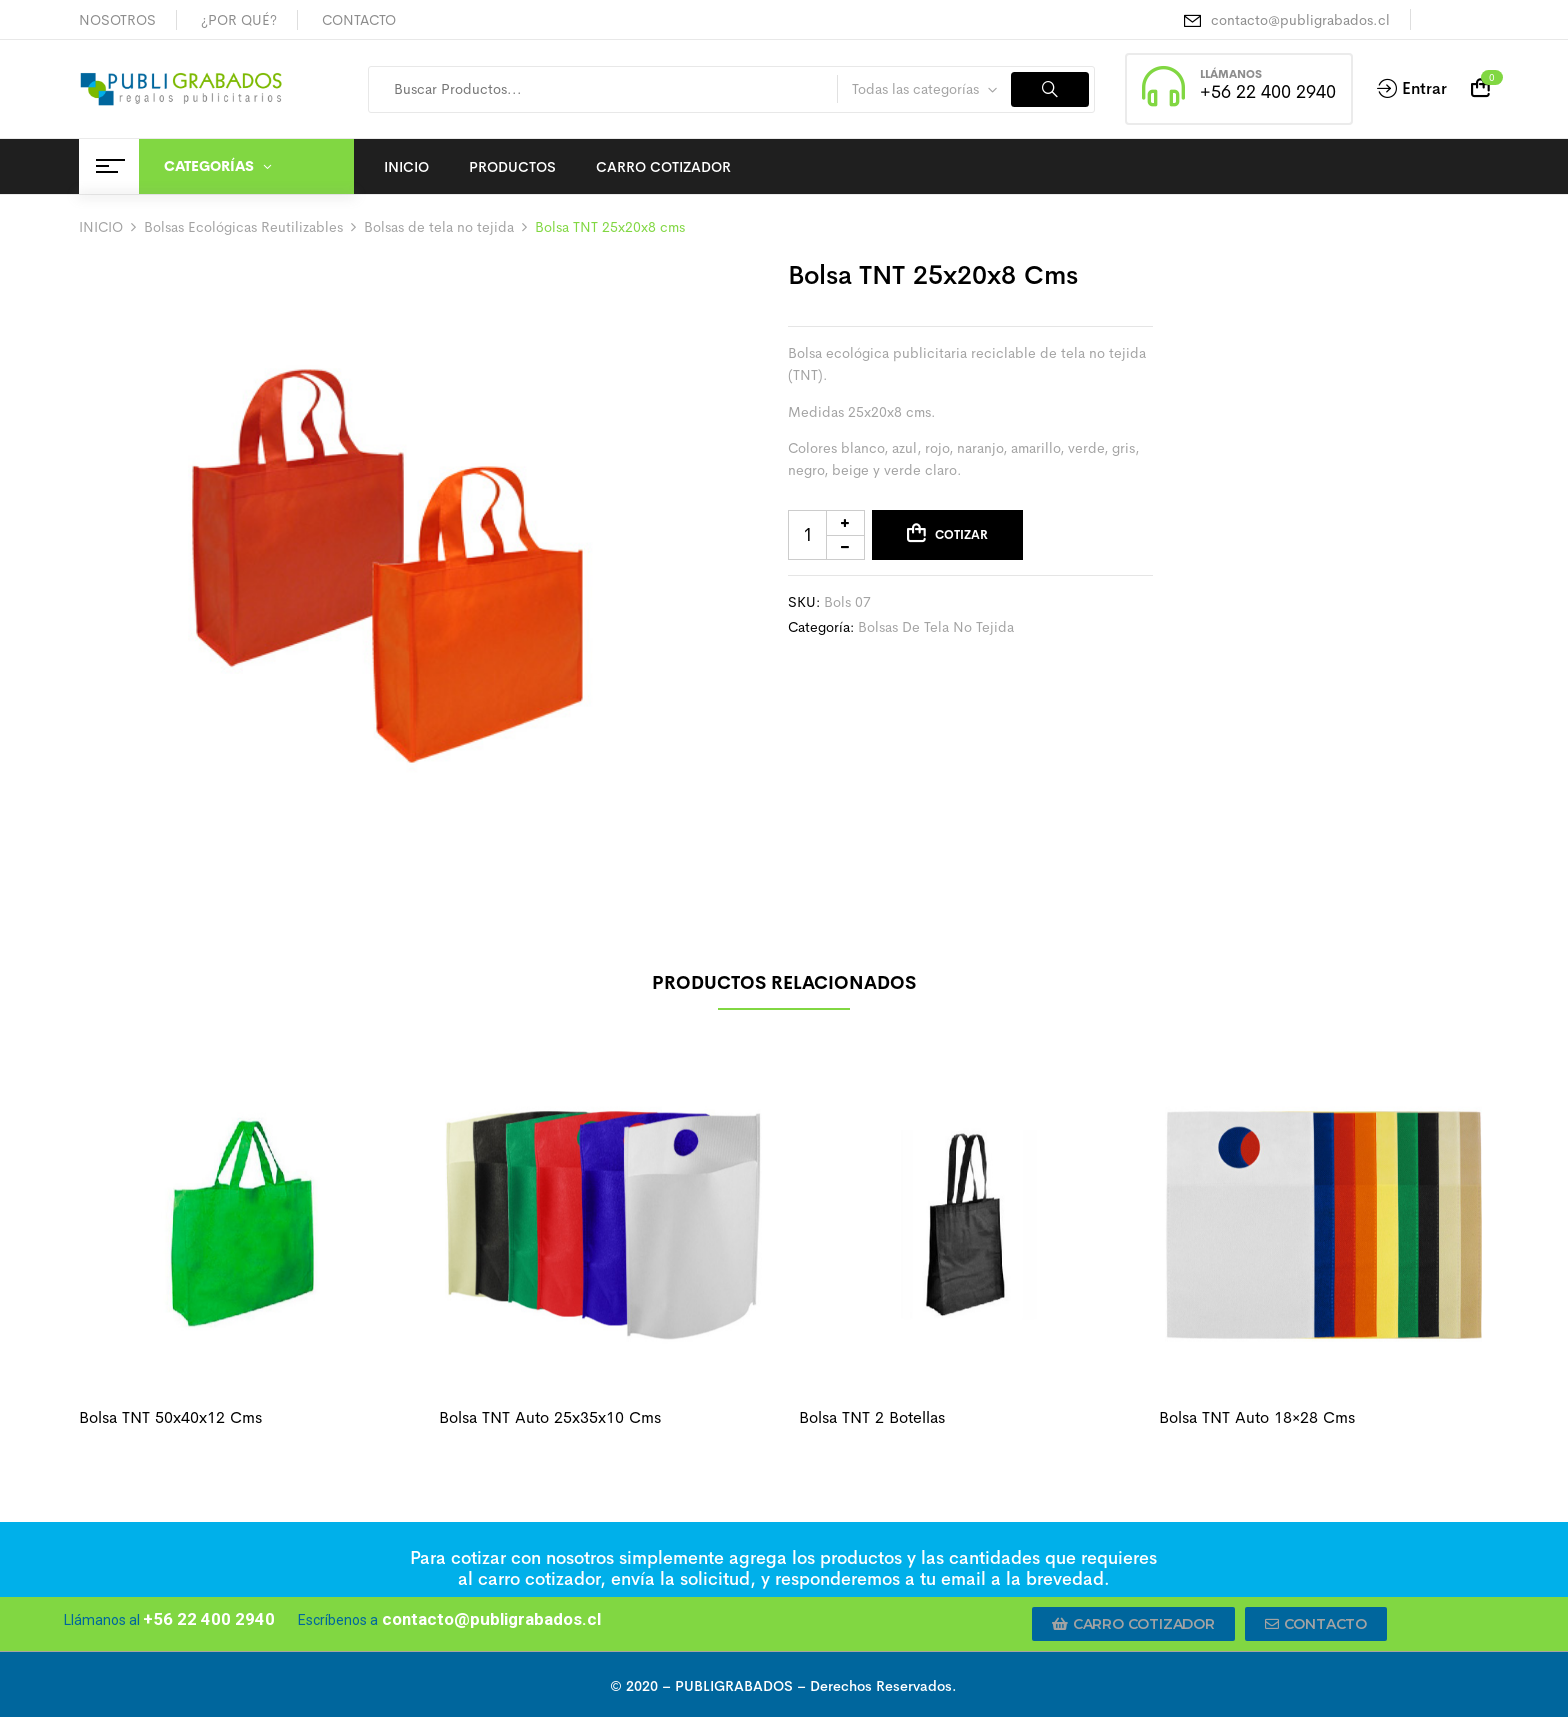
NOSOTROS (117, 20)
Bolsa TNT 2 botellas (872, 1417)
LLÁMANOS (1231, 74)
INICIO (101, 227)
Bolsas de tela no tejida (439, 227)
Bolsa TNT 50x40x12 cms (170, 1417)
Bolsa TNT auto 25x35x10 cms (550, 1417)
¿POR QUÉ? (239, 20)
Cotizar (961, 535)
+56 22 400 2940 (1268, 92)
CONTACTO (359, 20)
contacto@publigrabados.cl (1300, 20)
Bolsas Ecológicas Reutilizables (243, 227)
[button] (1133, 1624)
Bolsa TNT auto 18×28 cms (1257, 1417)
